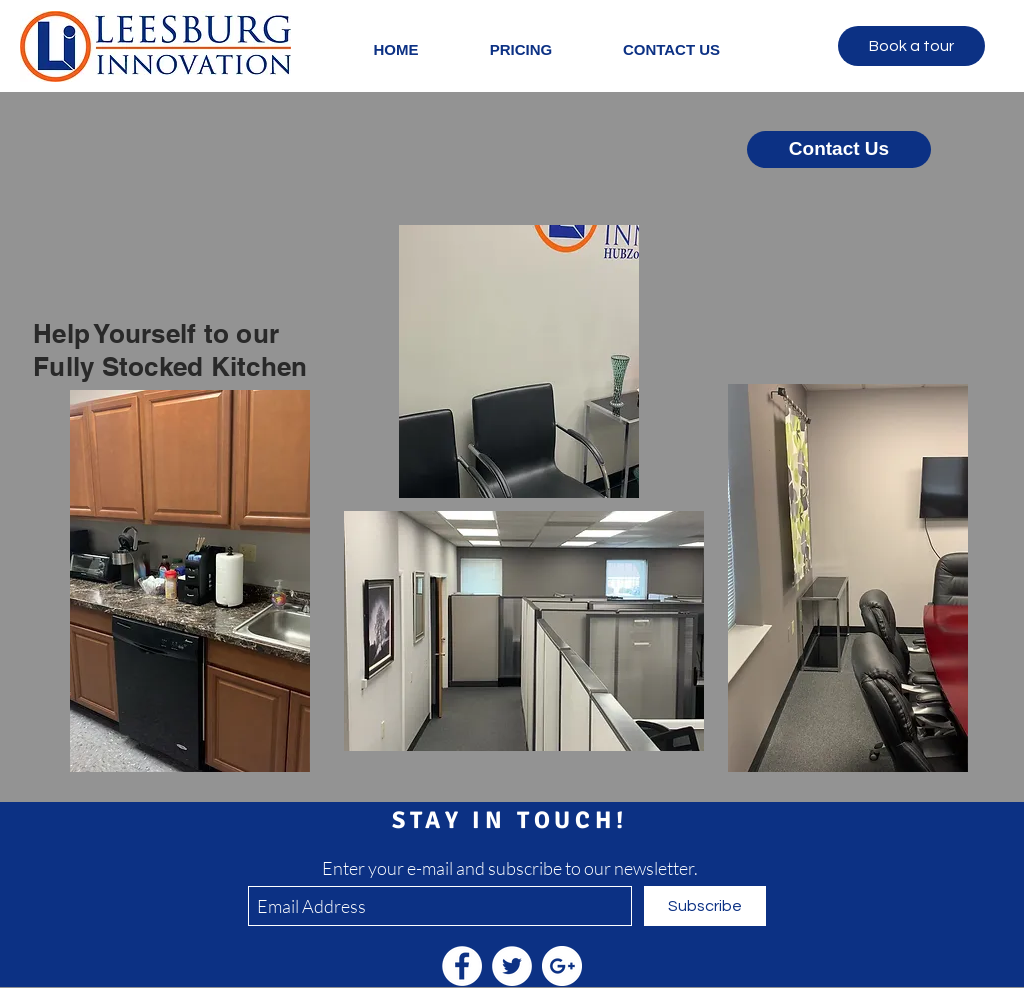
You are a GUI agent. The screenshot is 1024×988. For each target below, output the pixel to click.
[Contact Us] (839, 149)
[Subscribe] (705, 906)
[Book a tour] (911, 46)
